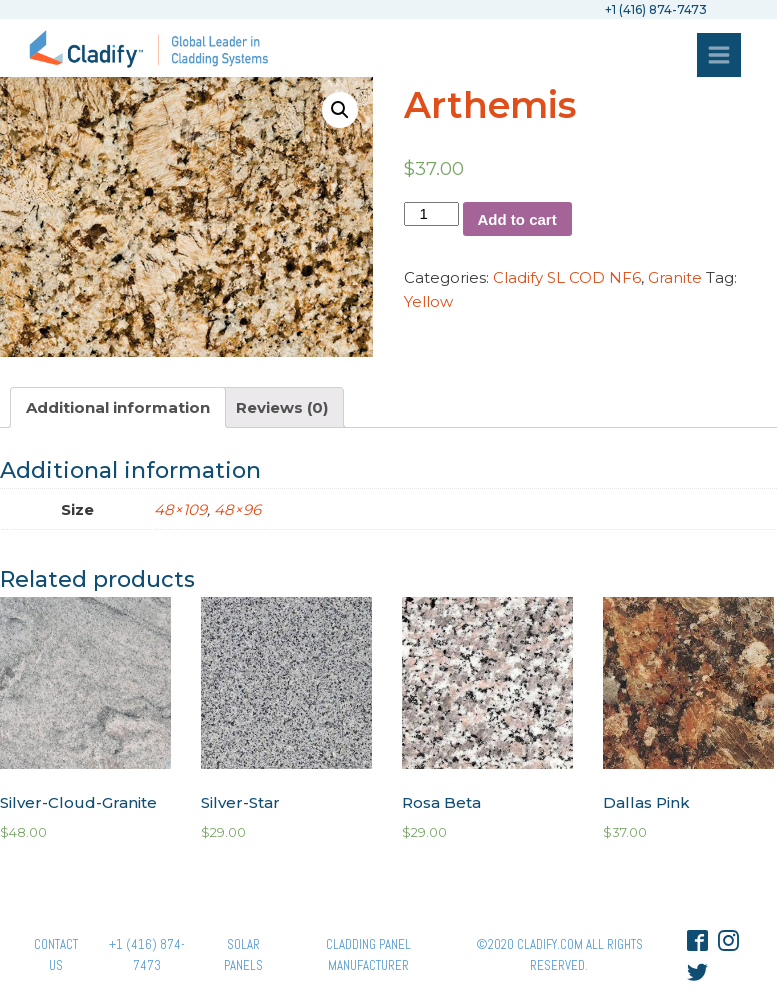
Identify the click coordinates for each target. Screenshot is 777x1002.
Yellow (428, 301)
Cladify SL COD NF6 (567, 277)
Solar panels (243, 955)
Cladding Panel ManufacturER (368, 955)
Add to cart (517, 219)
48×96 (237, 509)
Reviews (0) (282, 407)
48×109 (180, 509)
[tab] (118, 407)
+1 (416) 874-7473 (147, 955)
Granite (675, 277)
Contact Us (56, 955)
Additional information (118, 407)
